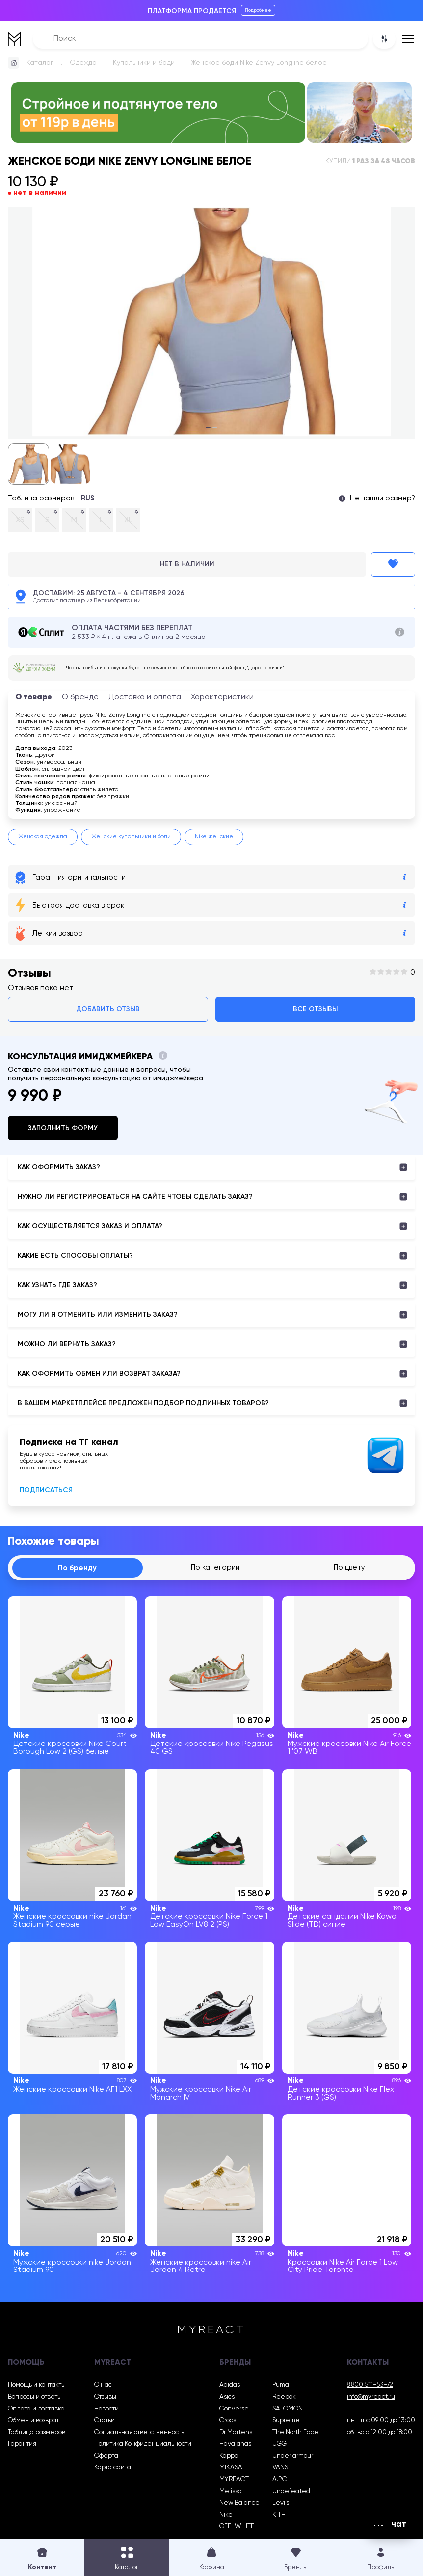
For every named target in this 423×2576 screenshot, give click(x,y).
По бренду (77, 1568)
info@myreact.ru (371, 2397)
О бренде (80, 697)
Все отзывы (315, 1009)
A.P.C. (280, 2479)
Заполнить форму (63, 1128)
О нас (103, 2385)
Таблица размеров (41, 498)
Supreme (286, 2420)
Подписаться (46, 1490)
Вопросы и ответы (35, 2397)
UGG (279, 2444)
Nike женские (214, 837)
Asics (227, 2397)
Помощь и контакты (37, 2385)
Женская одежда (42, 837)
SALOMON (287, 2409)
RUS (88, 498)
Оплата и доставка (36, 2409)
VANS (280, 2468)
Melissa (230, 2491)
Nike (226, 2515)
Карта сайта (112, 2468)
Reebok (284, 2397)
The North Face (295, 2432)
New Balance (239, 2503)
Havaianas (235, 2444)
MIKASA (230, 2468)
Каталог (39, 62)
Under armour (292, 2456)
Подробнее (258, 10)
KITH (279, 2515)
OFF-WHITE (236, 2526)
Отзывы (105, 2397)
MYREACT (234, 2479)
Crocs (227, 2420)
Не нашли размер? (382, 498)
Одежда (83, 62)
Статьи (104, 2420)
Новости (106, 2409)
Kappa (228, 2456)
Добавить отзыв (108, 1009)
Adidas (229, 2385)
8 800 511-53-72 (370, 2385)
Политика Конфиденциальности (142, 2444)
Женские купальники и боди (131, 837)
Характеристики (222, 697)
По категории (215, 1568)
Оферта (106, 2456)
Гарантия (22, 2444)
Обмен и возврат (33, 2420)
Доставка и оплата (144, 697)
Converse (234, 2409)
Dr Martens (235, 2432)
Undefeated (291, 2491)
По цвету (349, 1568)
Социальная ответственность (139, 2432)
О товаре (33, 697)
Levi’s (280, 2503)
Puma (280, 2385)
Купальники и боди (144, 62)
